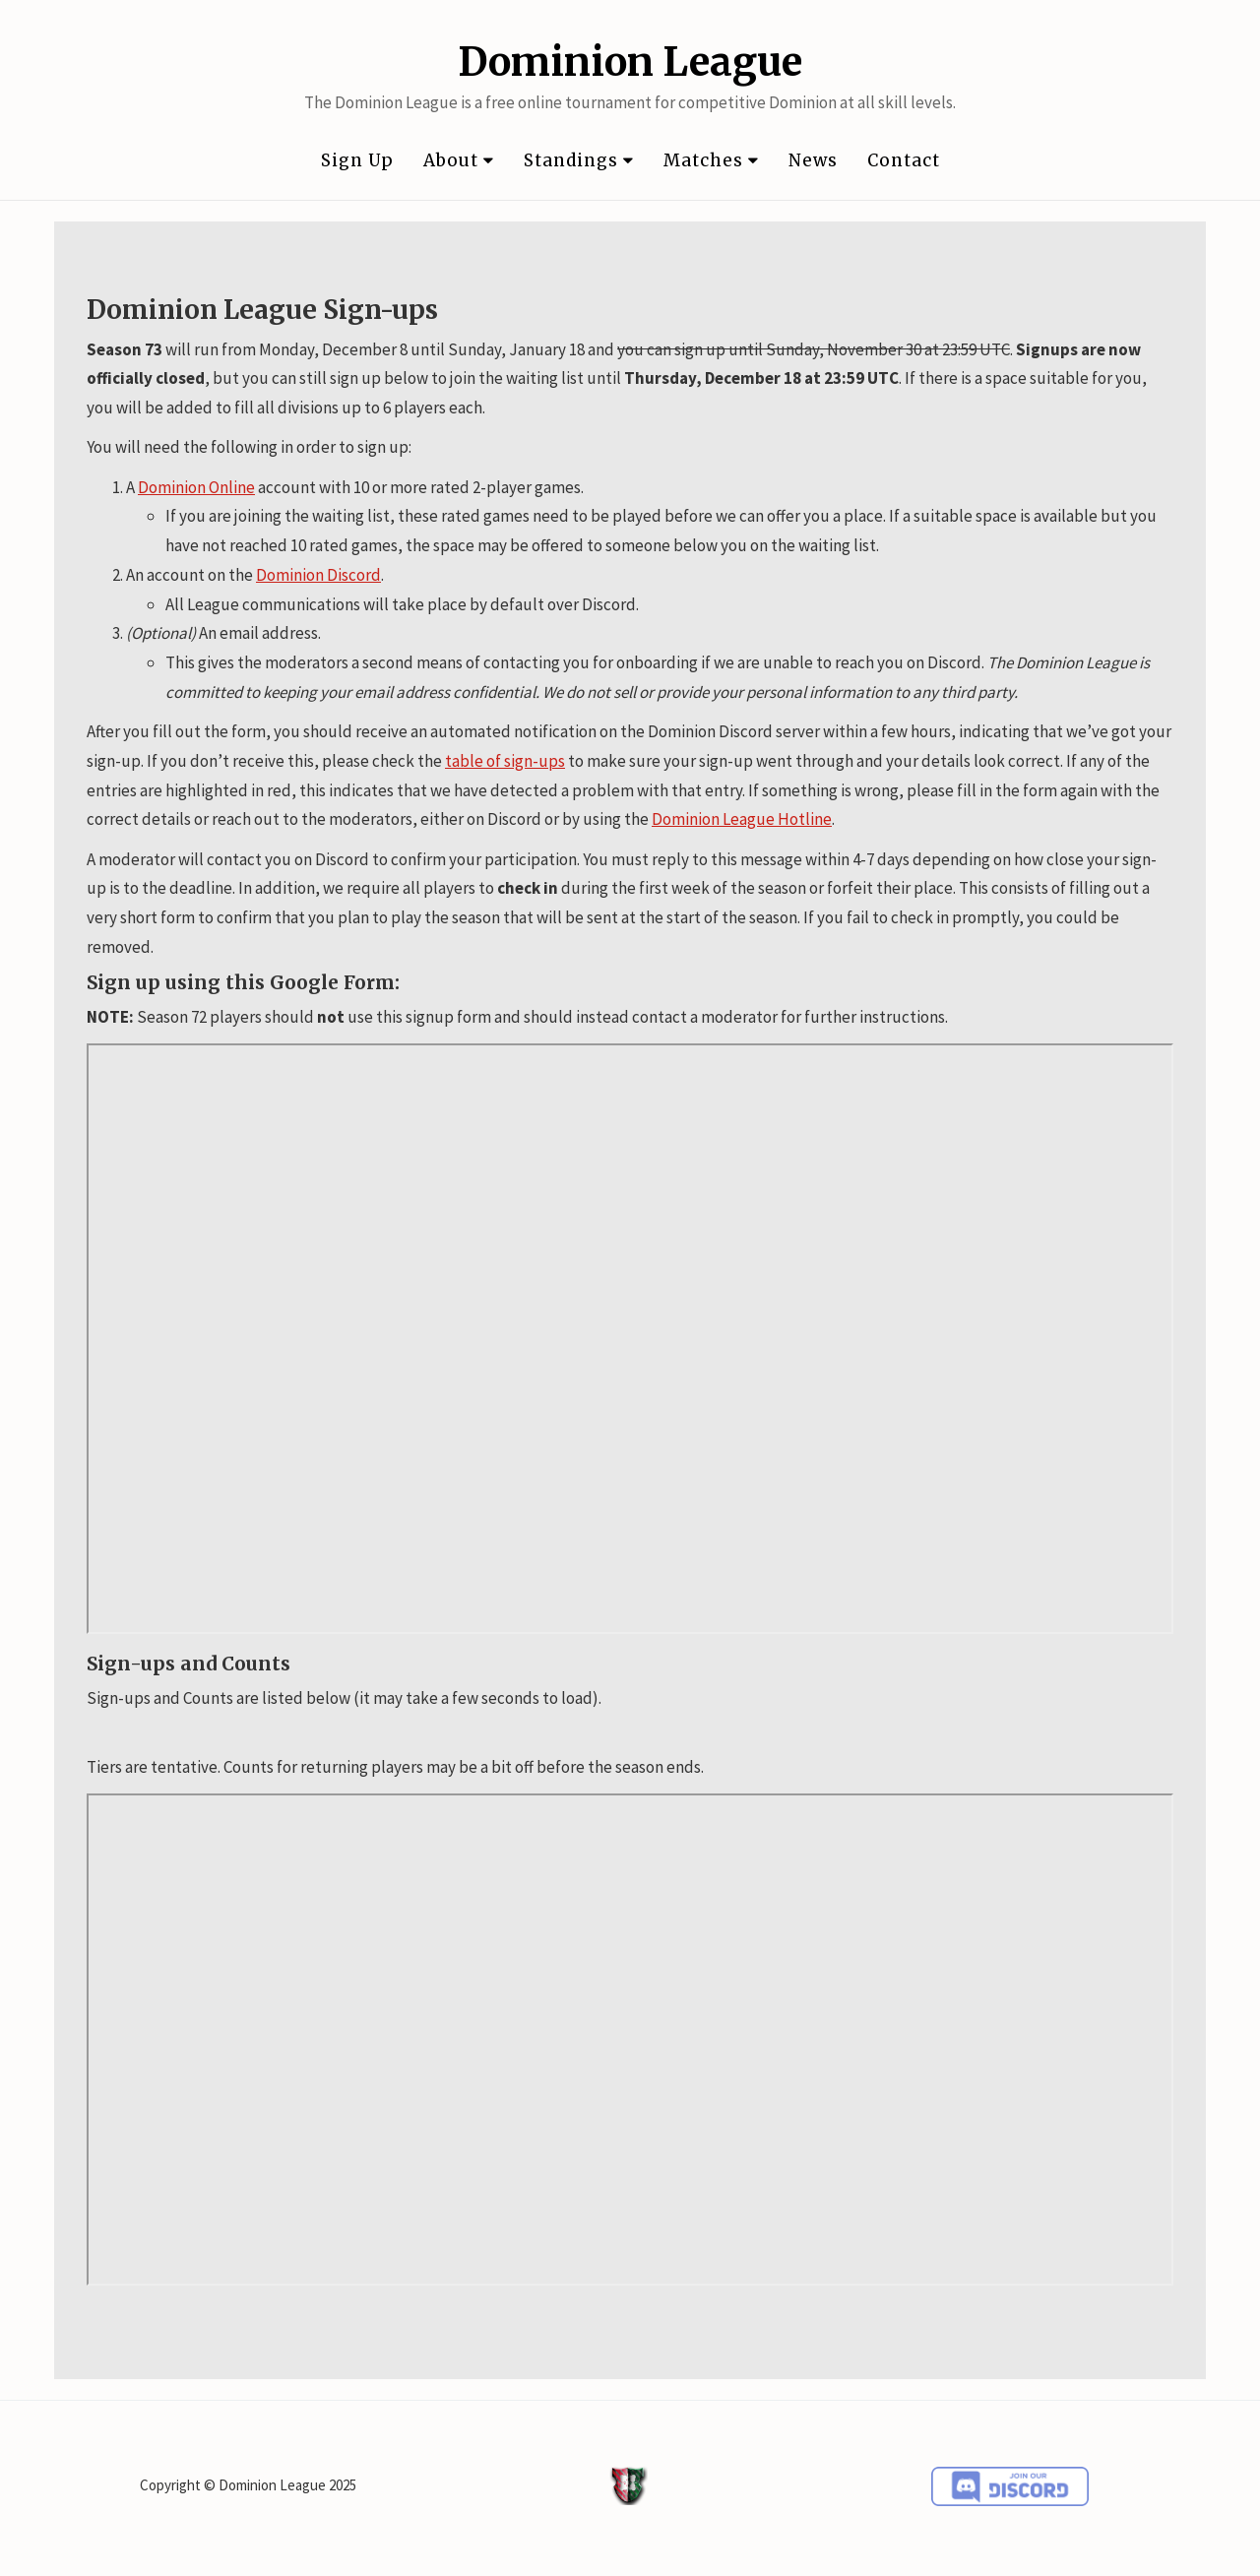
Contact (903, 160)
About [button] (458, 160)
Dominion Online (196, 487)
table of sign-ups (505, 761)
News (813, 160)
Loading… (630, 1338)
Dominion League (630, 62)
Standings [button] (579, 160)
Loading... (630, 2039)
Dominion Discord (318, 575)
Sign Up (357, 160)
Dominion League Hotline (742, 819)
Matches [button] (711, 160)
